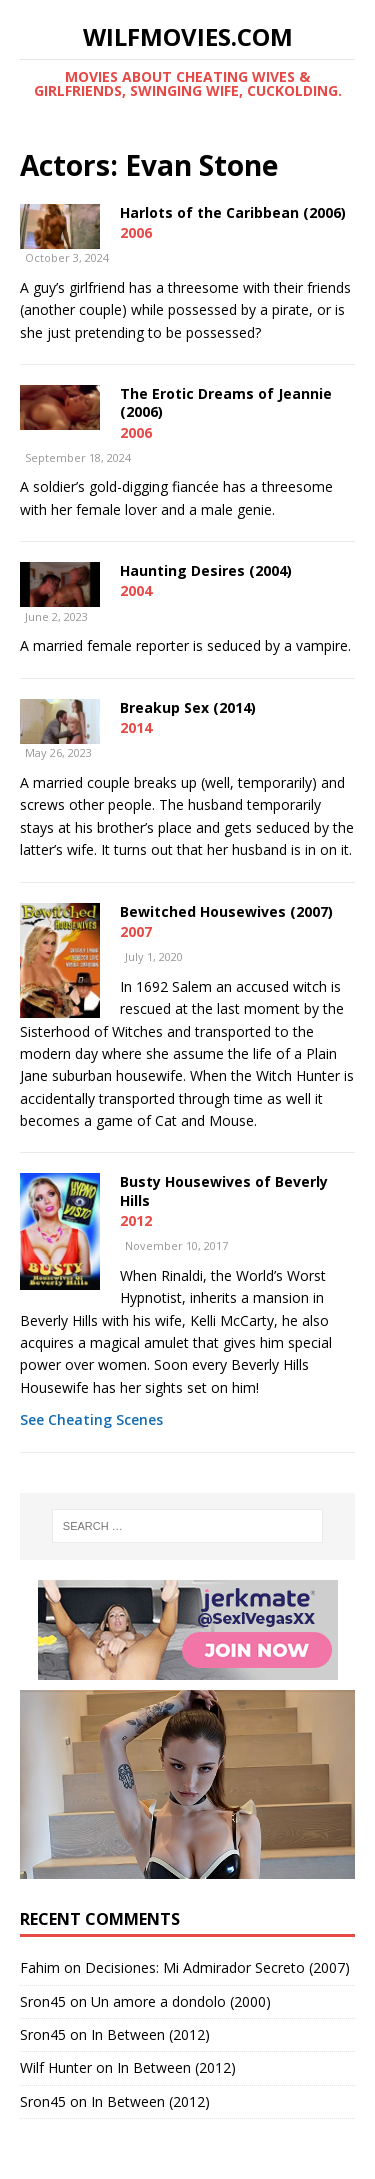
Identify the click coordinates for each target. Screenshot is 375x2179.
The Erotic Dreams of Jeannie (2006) (226, 402)
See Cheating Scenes (91, 1419)
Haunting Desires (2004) (206, 570)
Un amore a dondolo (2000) (181, 2001)
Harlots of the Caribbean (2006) (233, 212)
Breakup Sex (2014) (188, 707)
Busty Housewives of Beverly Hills (224, 1190)
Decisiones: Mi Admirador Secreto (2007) (217, 1967)
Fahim (40, 1967)
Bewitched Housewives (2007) (226, 911)
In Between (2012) (150, 2034)
